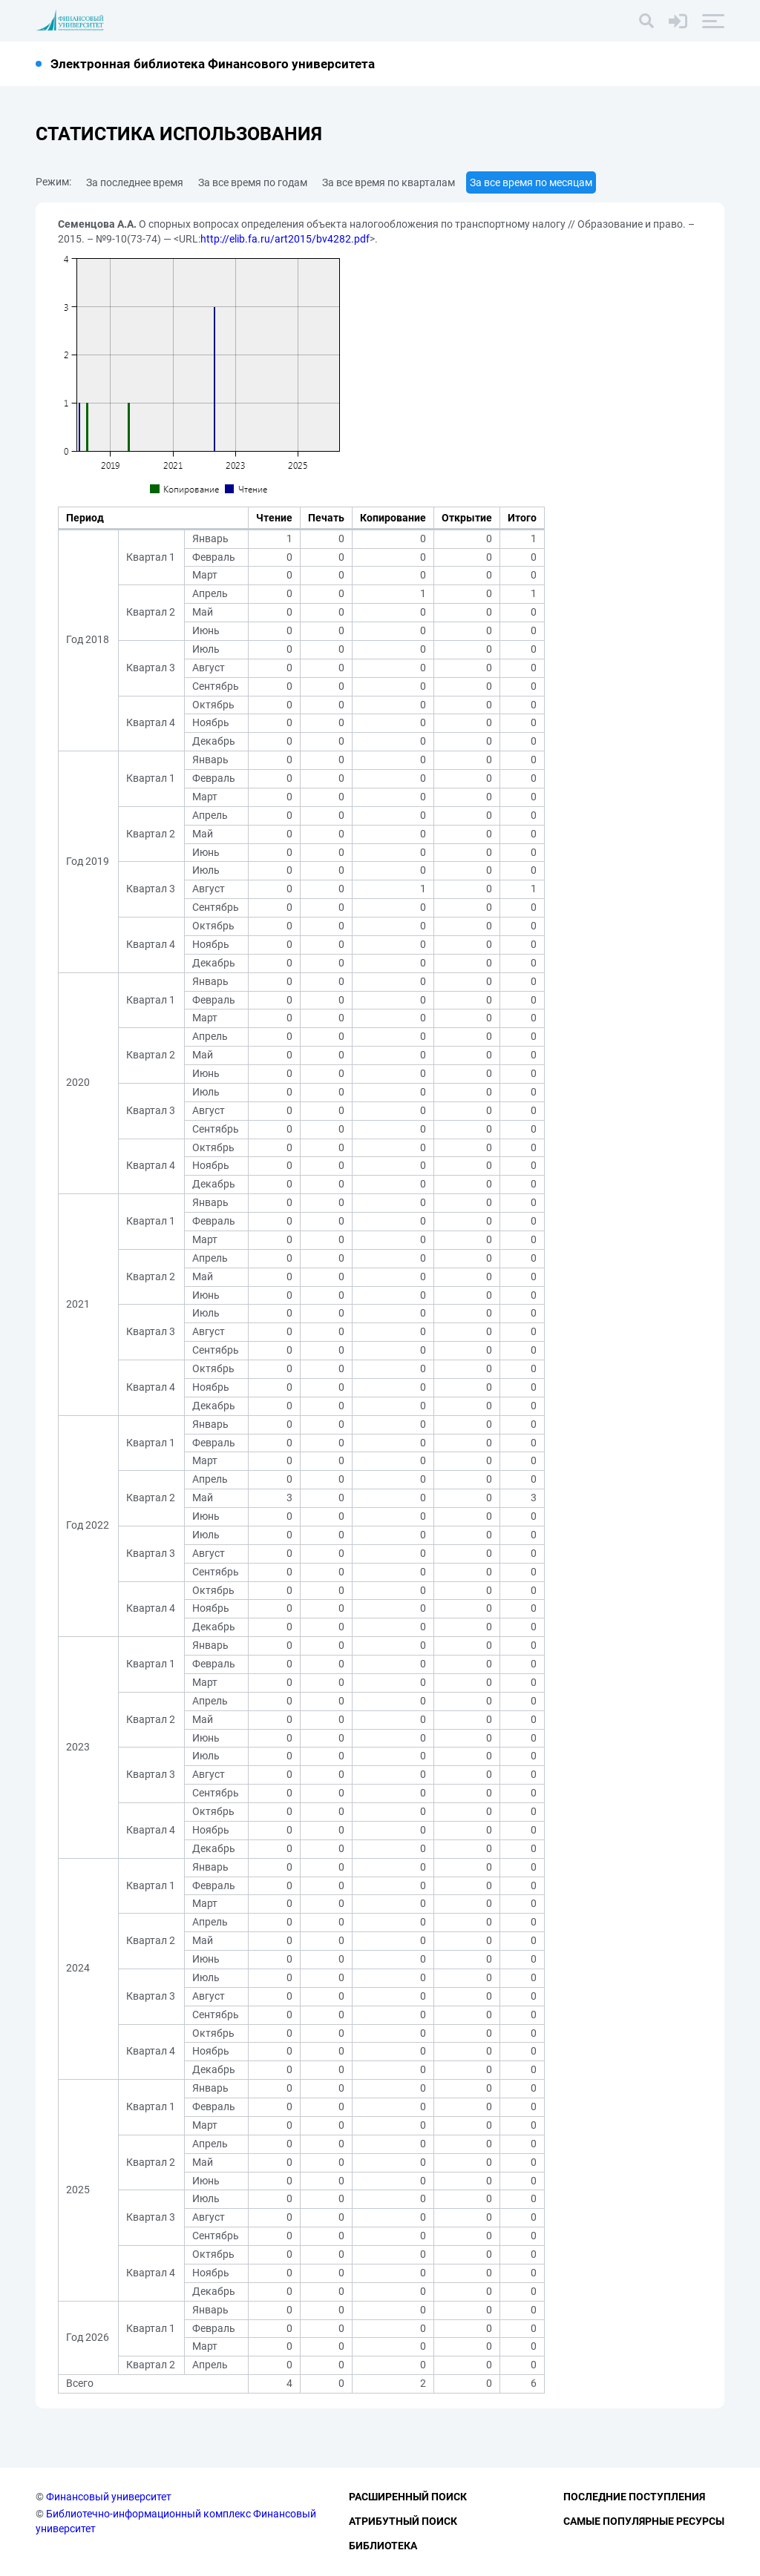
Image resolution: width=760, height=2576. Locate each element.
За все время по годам (252, 182)
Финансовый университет (108, 2497)
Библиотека (383, 2546)
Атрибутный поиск (403, 2521)
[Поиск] (646, 20)
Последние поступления (634, 2497)
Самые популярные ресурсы (643, 2521)
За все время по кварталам (388, 182)
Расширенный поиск (408, 2497)
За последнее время (134, 182)
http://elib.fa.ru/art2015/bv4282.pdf (285, 239)
